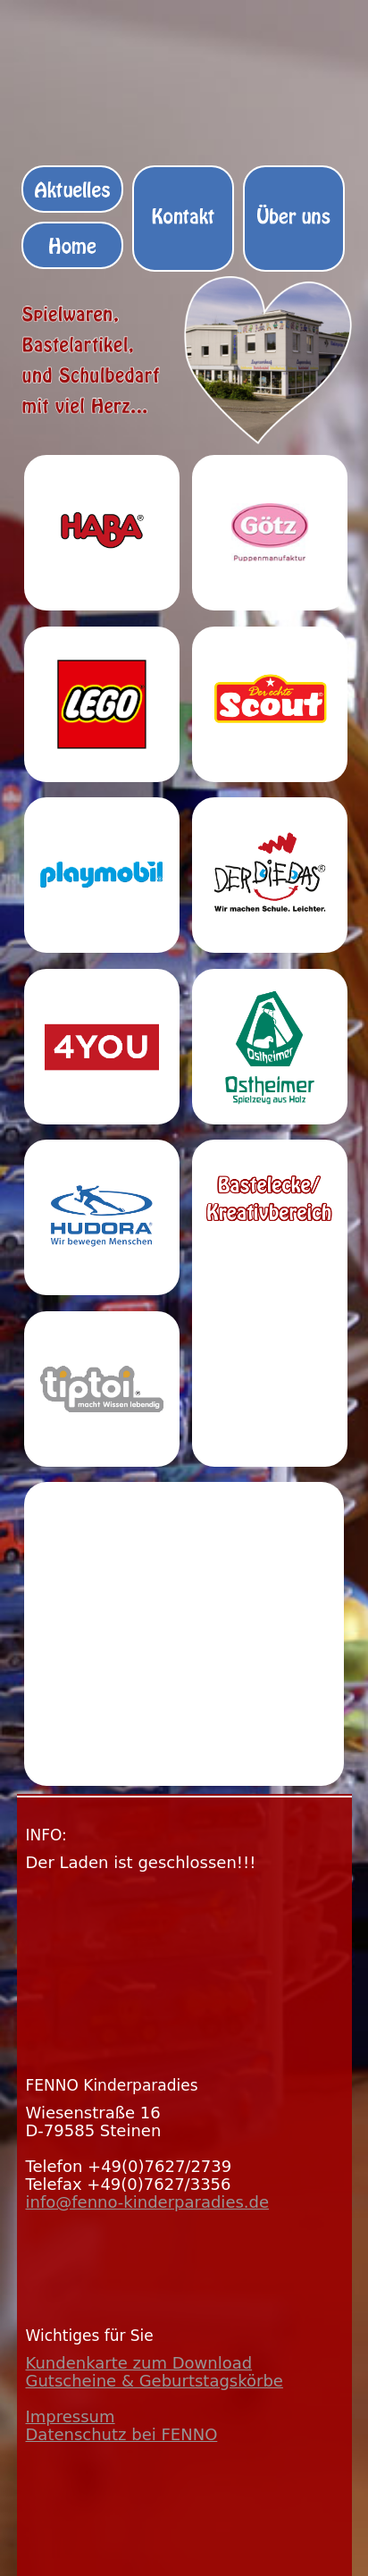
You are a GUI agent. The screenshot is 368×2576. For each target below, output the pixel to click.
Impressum (70, 2416)
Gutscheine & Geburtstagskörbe (154, 2380)
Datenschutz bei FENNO (122, 2434)
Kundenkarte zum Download (139, 2362)
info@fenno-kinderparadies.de (148, 2202)
